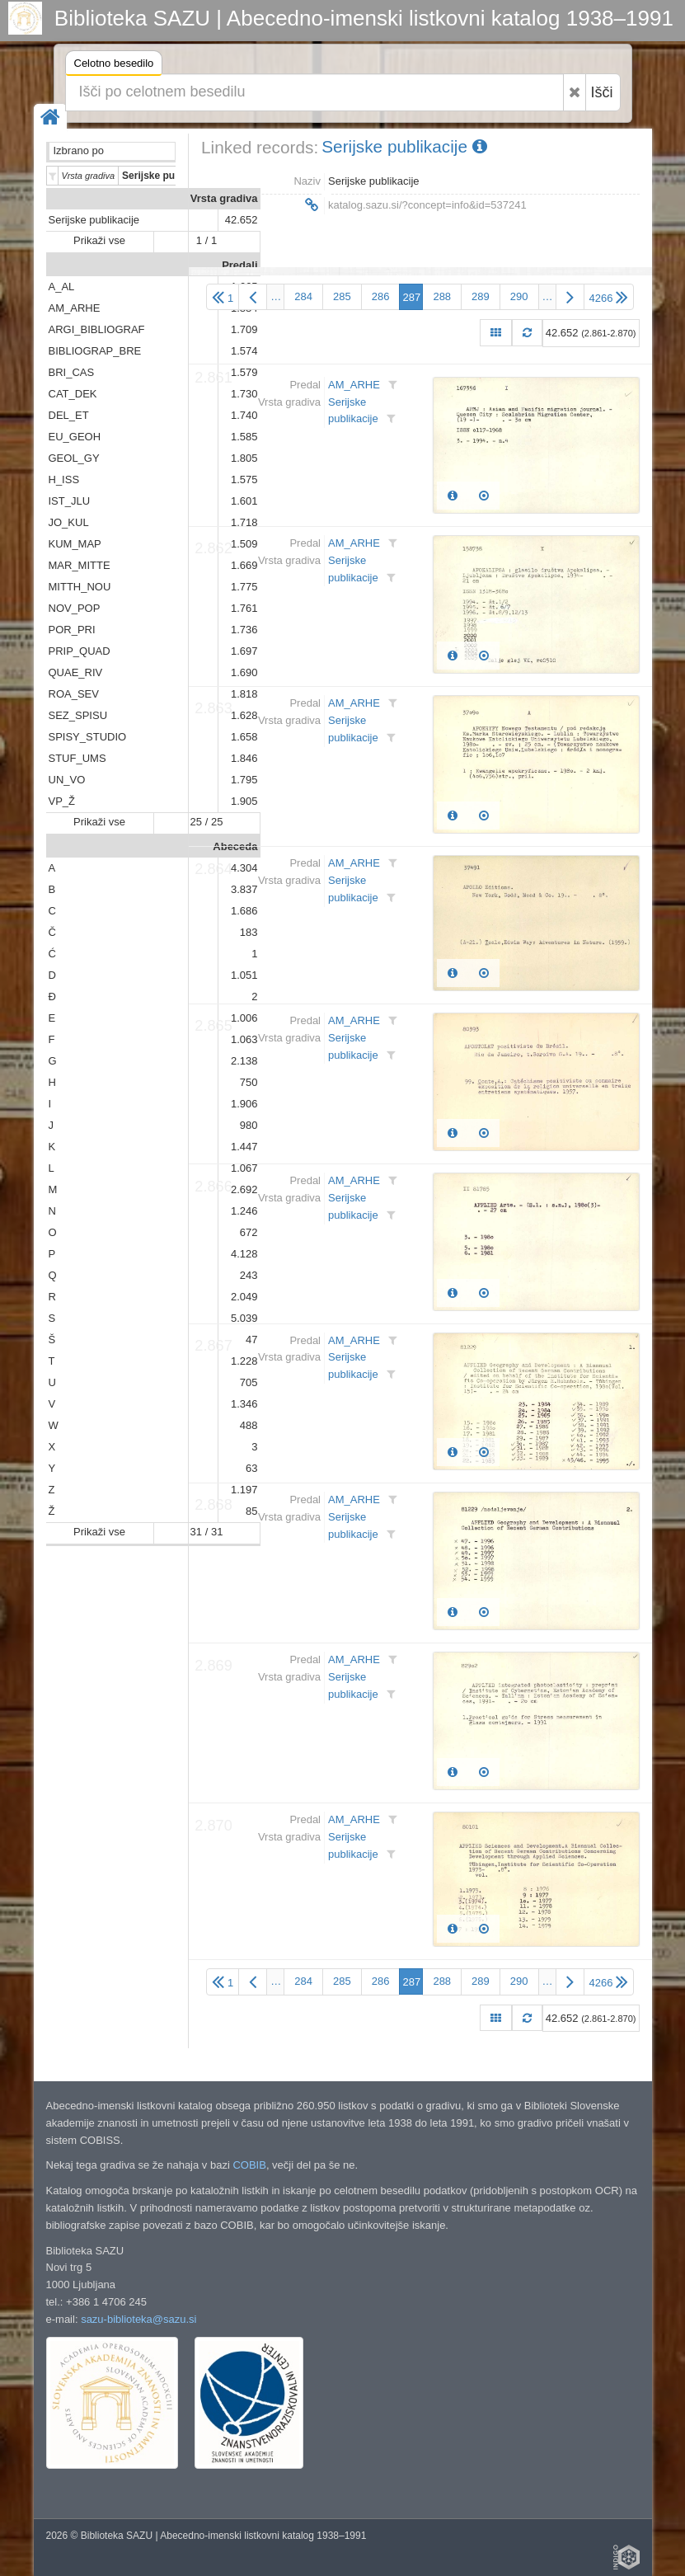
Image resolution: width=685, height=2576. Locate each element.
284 (303, 296)
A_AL (62, 286)
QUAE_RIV (76, 672)
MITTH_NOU (80, 587)
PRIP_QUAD (79, 651)
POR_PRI (72, 629)
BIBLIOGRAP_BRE (95, 351)
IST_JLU (70, 501)
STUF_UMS (77, 758)
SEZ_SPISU (78, 715)
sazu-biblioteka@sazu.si (138, 2319)
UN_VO (67, 779)
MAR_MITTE (79, 565)
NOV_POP (75, 608)
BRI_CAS (72, 372)
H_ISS (64, 479)
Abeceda (235, 846)
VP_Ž (62, 801)
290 (519, 296)
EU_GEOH (75, 436)
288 (442, 296)
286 (381, 296)
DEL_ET (69, 415)
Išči (602, 92)
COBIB (248, 2165)
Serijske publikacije (94, 220)
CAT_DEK (73, 394)
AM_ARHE (75, 308)
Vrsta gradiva (224, 198)
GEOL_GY (74, 458)
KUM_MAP (75, 544)
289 (481, 296)
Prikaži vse (99, 240)
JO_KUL (69, 522)
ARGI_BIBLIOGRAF (97, 329)
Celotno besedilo (114, 65)
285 (342, 296)
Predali (239, 265)
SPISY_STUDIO (88, 737)
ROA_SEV (74, 694)
